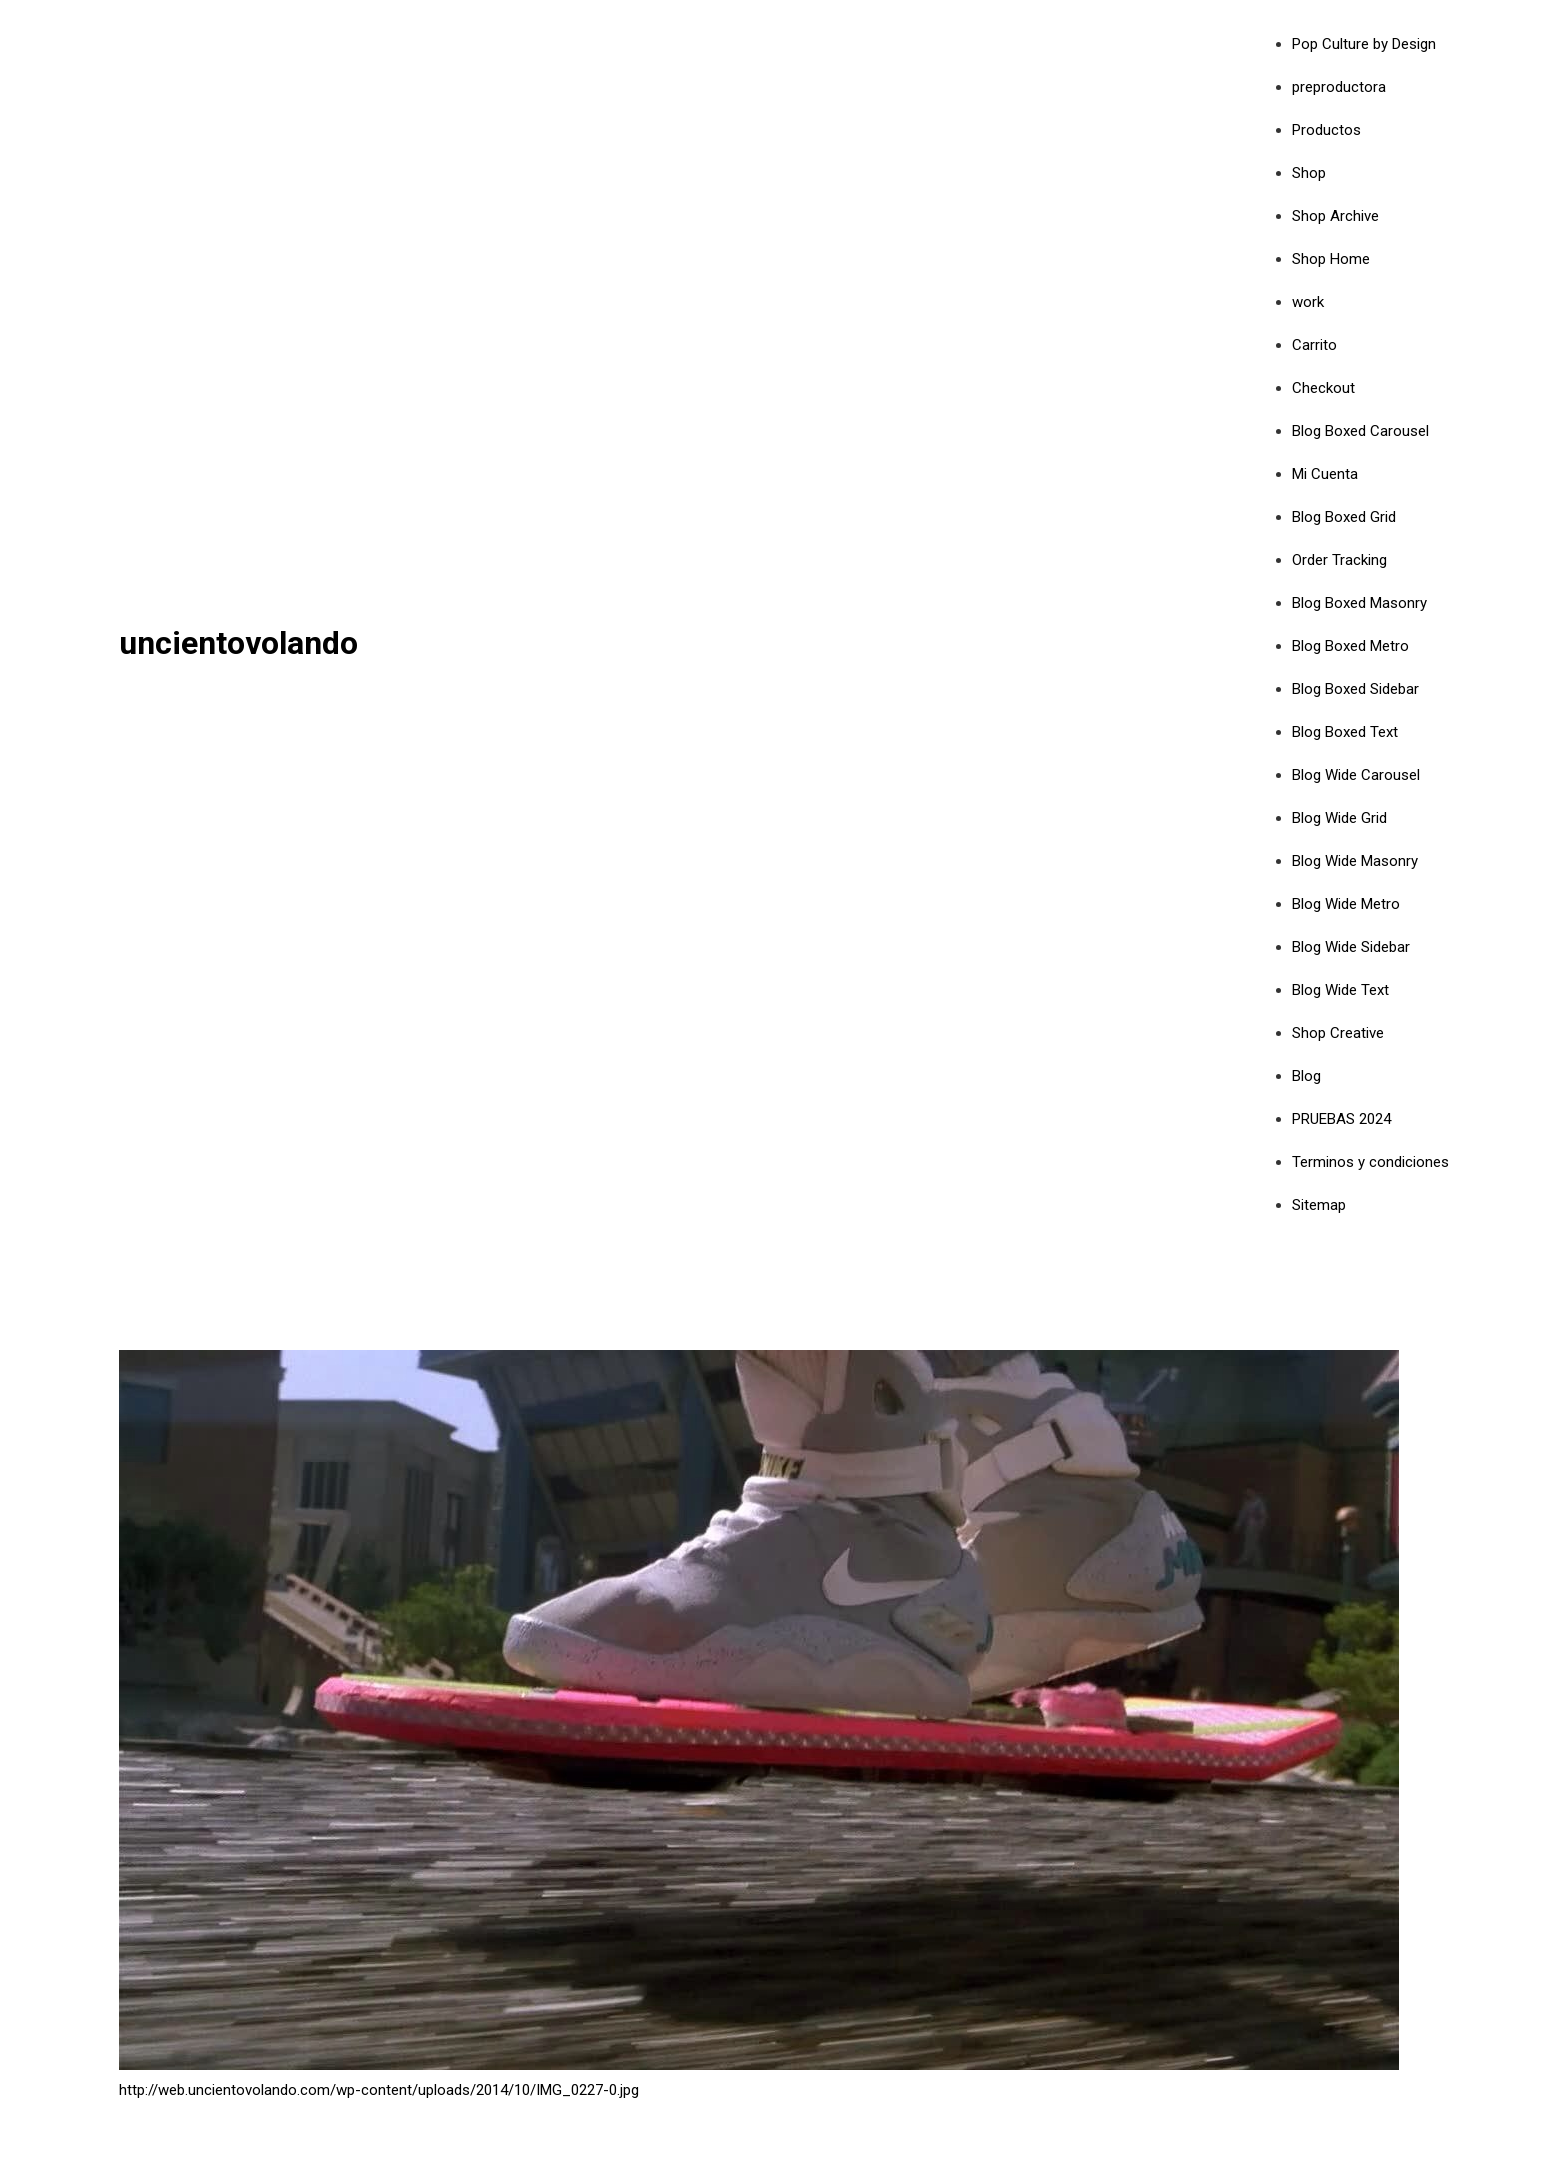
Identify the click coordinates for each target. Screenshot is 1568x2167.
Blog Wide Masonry (1355, 861)
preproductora (1339, 87)
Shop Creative (1338, 1033)
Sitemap (1319, 1205)
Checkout (1323, 388)
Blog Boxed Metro (1350, 646)
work (1308, 302)
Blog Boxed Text (1345, 732)
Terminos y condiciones (1370, 1162)
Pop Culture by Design (1364, 44)
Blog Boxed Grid (1344, 517)
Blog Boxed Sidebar (1355, 689)
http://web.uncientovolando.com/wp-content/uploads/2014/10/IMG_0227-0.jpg (379, 2090)
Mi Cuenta (1325, 474)
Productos (1326, 130)
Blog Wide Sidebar (1351, 947)
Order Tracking (1339, 560)
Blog (1306, 1076)
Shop (1309, 173)
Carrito (1314, 345)
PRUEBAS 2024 (1341, 1119)
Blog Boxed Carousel (1360, 431)
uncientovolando (238, 643)
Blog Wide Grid (1339, 818)
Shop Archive (1335, 216)
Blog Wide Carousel (1356, 775)
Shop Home (1331, 259)
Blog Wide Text (1340, 990)
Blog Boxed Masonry (1359, 603)
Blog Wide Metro (1346, 904)
